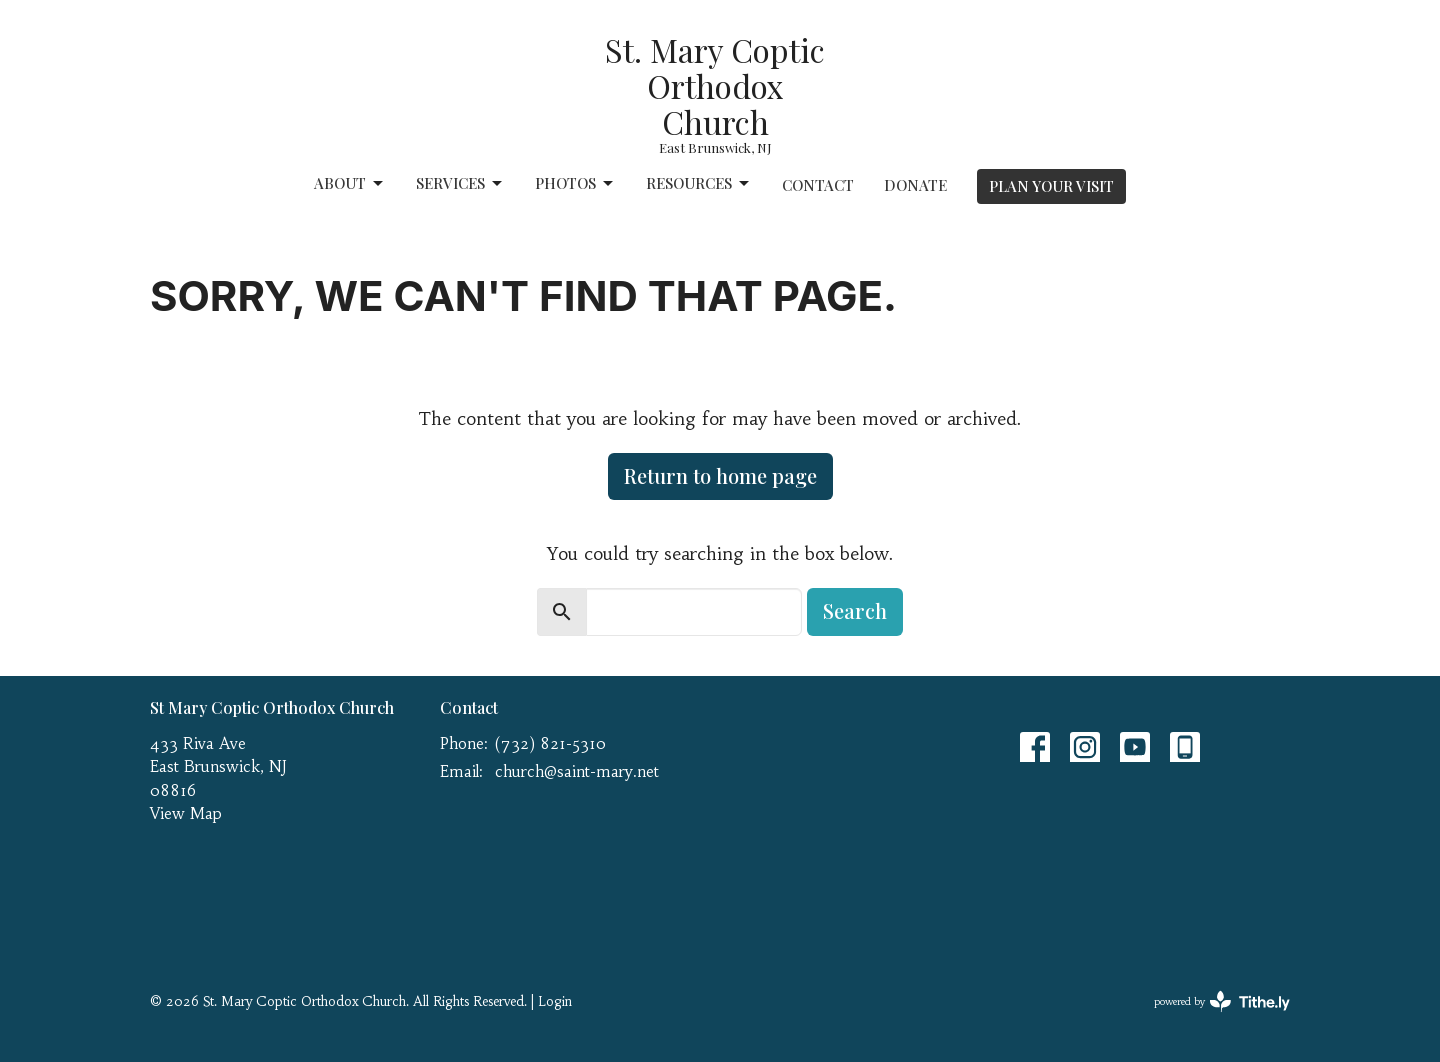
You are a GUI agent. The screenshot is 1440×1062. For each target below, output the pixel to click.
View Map (186, 813)
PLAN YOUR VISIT (1051, 186)
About (350, 183)
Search (855, 610)
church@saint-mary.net (577, 771)
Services (460, 183)
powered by (1222, 1001)
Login (555, 1001)
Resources (699, 183)
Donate (915, 185)
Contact (818, 185)
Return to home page (720, 475)
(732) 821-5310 (550, 743)
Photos (575, 183)
